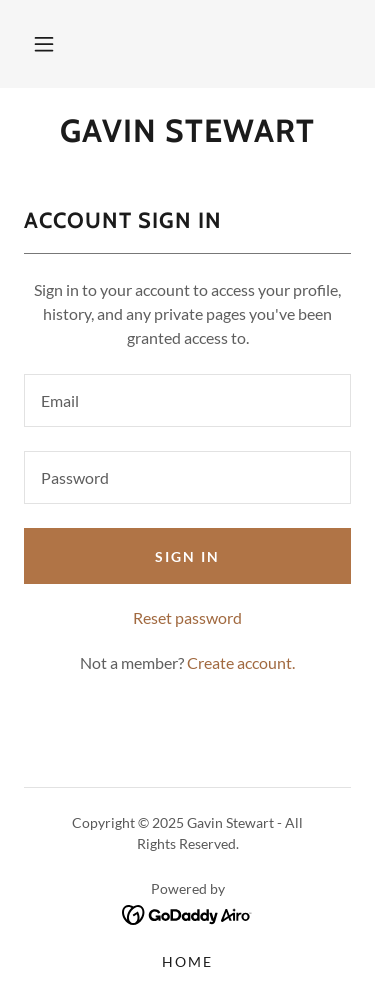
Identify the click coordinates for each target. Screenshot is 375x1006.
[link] (187, 131)
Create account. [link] (241, 662)
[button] (44, 44)
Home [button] (187, 961)
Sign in (187, 556)
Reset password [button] (187, 617)
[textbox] (187, 400)
